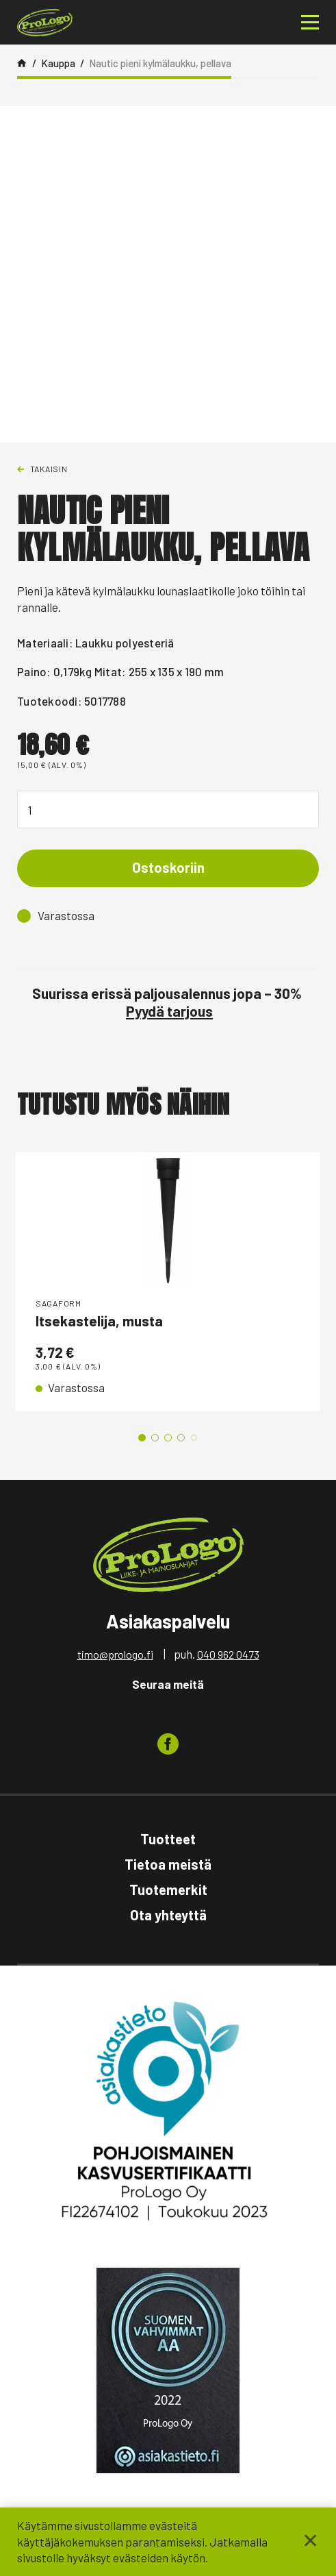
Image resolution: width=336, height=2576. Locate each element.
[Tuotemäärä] (168, 809)
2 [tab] (155, 1437)
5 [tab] (194, 1438)
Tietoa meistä (168, 1864)
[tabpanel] (168, 1281)
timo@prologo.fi (115, 1654)
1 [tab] (142, 1437)
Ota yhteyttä (168, 1915)
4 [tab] (181, 1437)
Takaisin (49, 468)
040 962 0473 (228, 1654)
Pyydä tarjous (169, 1010)
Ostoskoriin (168, 867)
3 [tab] (168, 1437)
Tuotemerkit (168, 1889)
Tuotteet (168, 1839)
